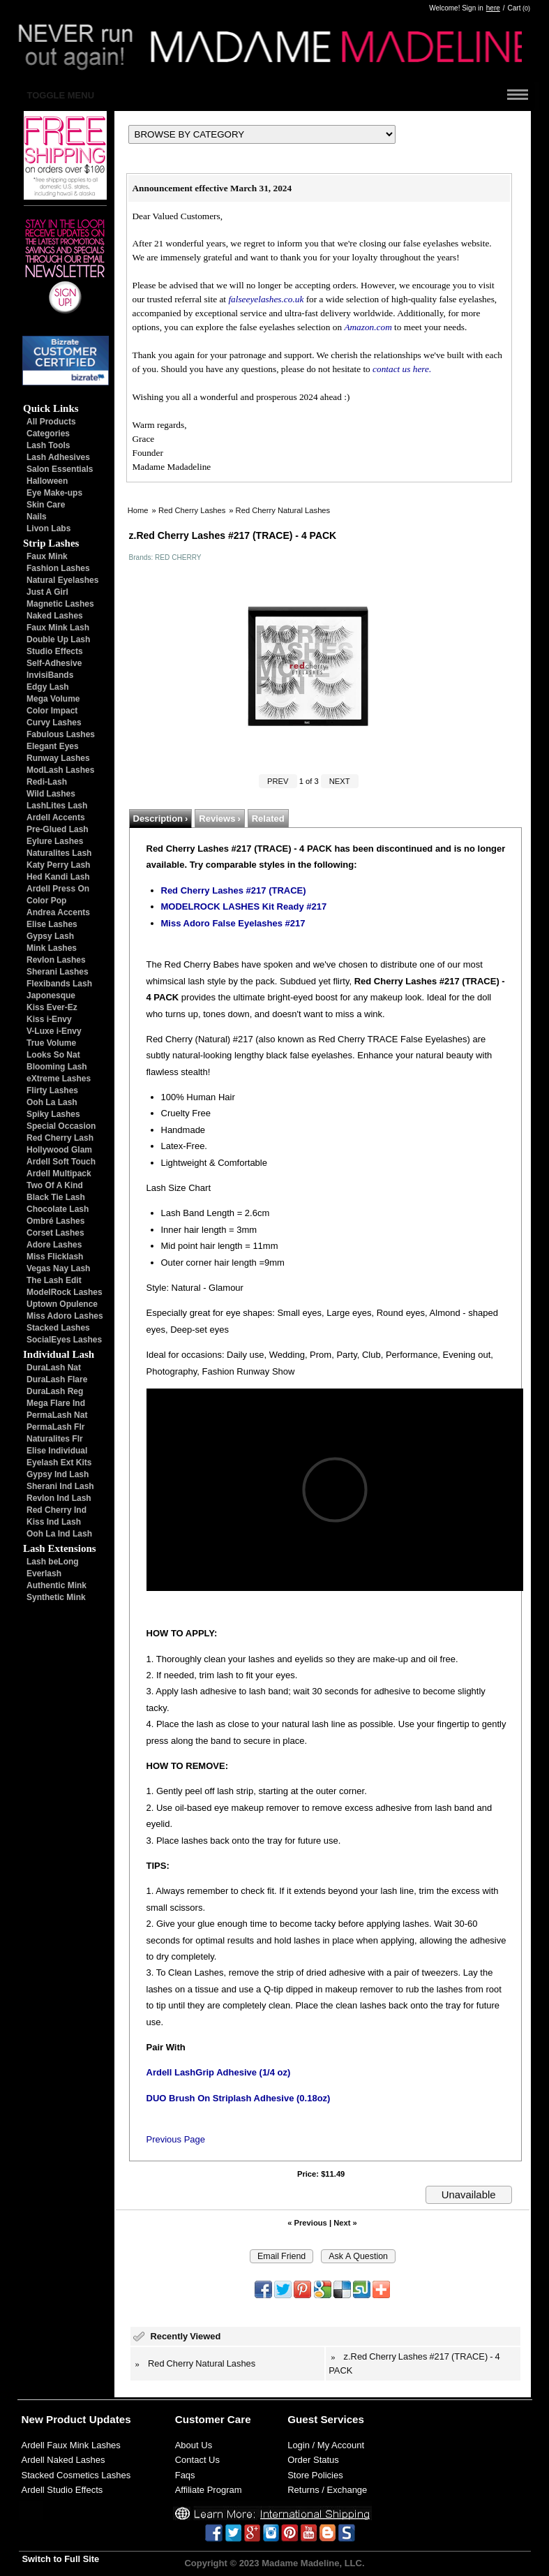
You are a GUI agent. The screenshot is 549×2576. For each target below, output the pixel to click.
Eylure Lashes (55, 841)
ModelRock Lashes (65, 1292)
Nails (37, 516)
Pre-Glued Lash (58, 829)
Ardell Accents (56, 817)
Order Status (313, 2460)
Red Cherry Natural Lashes (283, 510)
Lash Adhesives (58, 457)
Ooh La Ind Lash (59, 1534)
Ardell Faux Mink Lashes (71, 2445)
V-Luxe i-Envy (54, 1031)
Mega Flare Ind (56, 1403)
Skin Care (46, 505)
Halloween (47, 481)
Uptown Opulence (62, 1304)
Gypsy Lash (50, 936)
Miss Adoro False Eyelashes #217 (233, 923)
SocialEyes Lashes (64, 1340)
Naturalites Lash (59, 853)
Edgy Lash (48, 687)
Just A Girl (47, 592)
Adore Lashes (54, 1245)
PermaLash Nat (57, 1415)
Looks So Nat (53, 1055)
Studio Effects (55, 651)
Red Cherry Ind (57, 1510)
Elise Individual (57, 1451)
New (32, 2419)
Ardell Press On (58, 889)
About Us (193, 2445)
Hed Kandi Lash (58, 877)
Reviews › (219, 818)
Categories (48, 433)
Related (268, 818)
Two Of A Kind (55, 1185)
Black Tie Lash (56, 1197)
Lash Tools (48, 445)
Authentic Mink (57, 1585)
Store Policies (315, 2475)
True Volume (51, 1043)
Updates (110, 2419)
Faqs (185, 2475)
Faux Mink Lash (58, 627)
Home (138, 510)
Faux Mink (47, 556)
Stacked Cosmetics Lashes (76, 2475)
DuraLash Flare (57, 1379)
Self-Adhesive (54, 663)
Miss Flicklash (55, 1256)
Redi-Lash (47, 782)
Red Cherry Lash (60, 1138)
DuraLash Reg (55, 1391)
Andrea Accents (58, 912)
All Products (51, 422)
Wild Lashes (51, 794)
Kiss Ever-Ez (52, 1007)
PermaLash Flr (55, 1427)
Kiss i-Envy (49, 1019)
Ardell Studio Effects (62, 2490)
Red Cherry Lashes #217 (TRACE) (233, 890)
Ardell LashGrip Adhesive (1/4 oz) (218, 2072)
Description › (160, 818)
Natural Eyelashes (62, 580)
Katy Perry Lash (58, 865)
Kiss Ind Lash (54, 1522)
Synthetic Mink (56, 1597)
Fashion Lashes (58, 568)
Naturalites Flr (55, 1439)
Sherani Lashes (58, 972)
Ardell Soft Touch (61, 1162)
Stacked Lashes (58, 1328)
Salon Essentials (60, 469)
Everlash (44, 1573)
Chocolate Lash (58, 1209)
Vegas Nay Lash (58, 1268)
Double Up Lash (58, 639)
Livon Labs (48, 528)
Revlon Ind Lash (59, 1498)
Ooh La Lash (52, 1102)
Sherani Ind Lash (60, 1486)
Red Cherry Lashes (191, 510)
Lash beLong (53, 1562)
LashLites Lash (57, 805)
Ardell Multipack (59, 1173)
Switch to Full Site (61, 2559)
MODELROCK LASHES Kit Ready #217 (244, 906)
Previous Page (176, 2139)
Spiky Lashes (53, 1114)
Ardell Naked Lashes (63, 2460)
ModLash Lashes (60, 770)
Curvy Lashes (54, 722)
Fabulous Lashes (61, 734)
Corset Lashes (55, 1233)
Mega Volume (53, 699)
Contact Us (197, 2460)
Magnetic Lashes (60, 604)
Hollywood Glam (59, 1150)
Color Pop (46, 900)
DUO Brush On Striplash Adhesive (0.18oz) (238, 2098)
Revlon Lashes (56, 960)
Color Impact (52, 711)
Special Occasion (61, 1126)
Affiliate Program (208, 2490)
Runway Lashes (58, 758)
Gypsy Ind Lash (58, 1474)
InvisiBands (50, 675)
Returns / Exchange (327, 2490)
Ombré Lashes (55, 1221)
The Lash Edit (54, 1280)
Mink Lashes (52, 948)
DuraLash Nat (54, 1367)
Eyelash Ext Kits (59, 1462)
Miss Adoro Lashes (65, 1316)
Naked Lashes (55, 616)
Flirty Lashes (52, 1090)
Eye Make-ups (54, 493)
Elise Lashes (52, 924)
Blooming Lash (57, 1067)
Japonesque (51, 995)
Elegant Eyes (53, 746)
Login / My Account (325, 2445)
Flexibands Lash (59, 984)
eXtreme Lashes (59, 1078)
